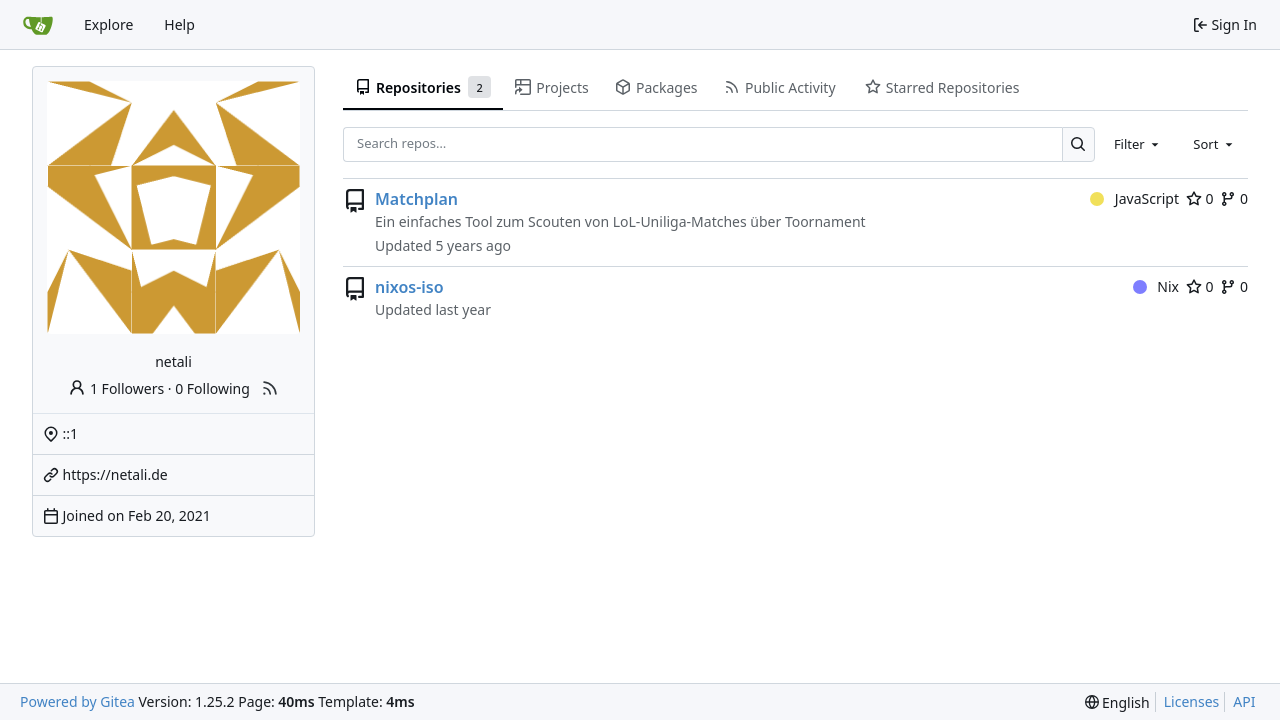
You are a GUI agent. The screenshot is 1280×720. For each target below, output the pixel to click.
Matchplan (416, 199)
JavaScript (1134, 198)
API (1244, 701)
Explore (108, 24)
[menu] (1117, 702)
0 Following (212, 388)
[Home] (38, 25)
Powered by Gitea (77, 701)
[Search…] (1078, 144)
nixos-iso (409, 287)
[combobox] (1138, 144)
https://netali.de (115, 474)
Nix (1156, 286)
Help (179, 24)
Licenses (1192, 701)
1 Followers (116, 388)
